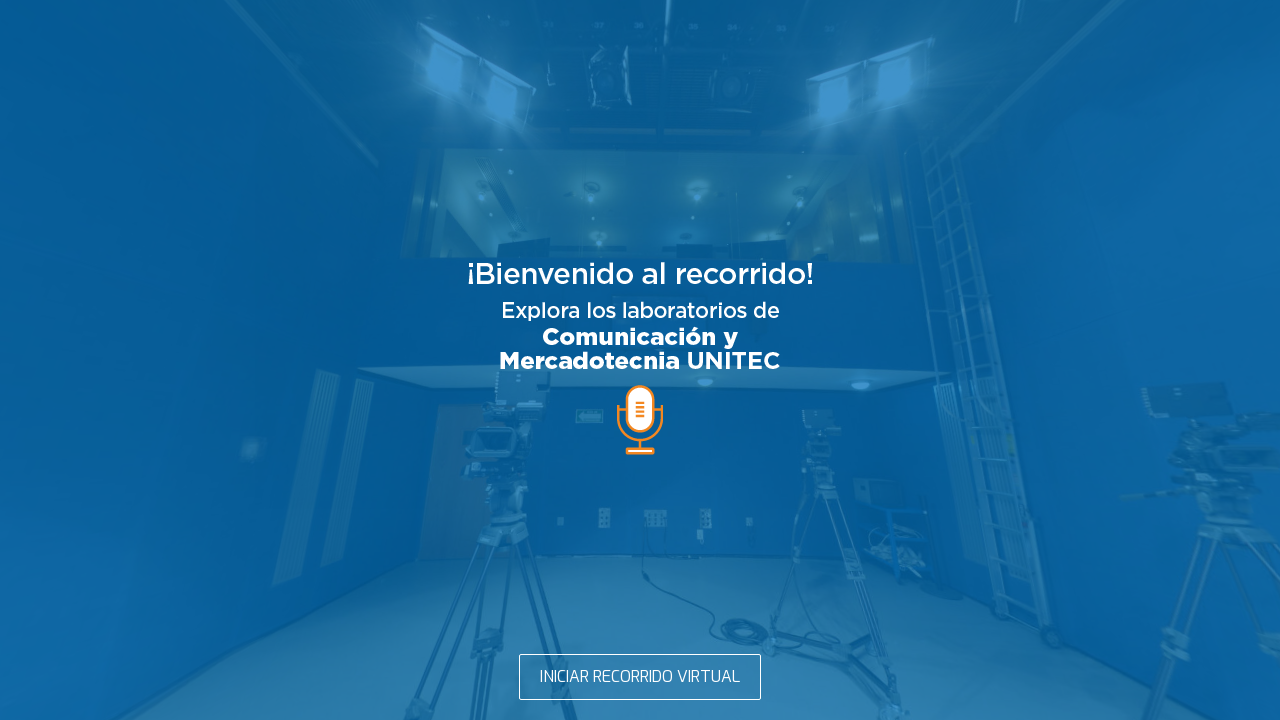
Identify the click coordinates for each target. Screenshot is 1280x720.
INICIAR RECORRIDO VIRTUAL (640, 676)
